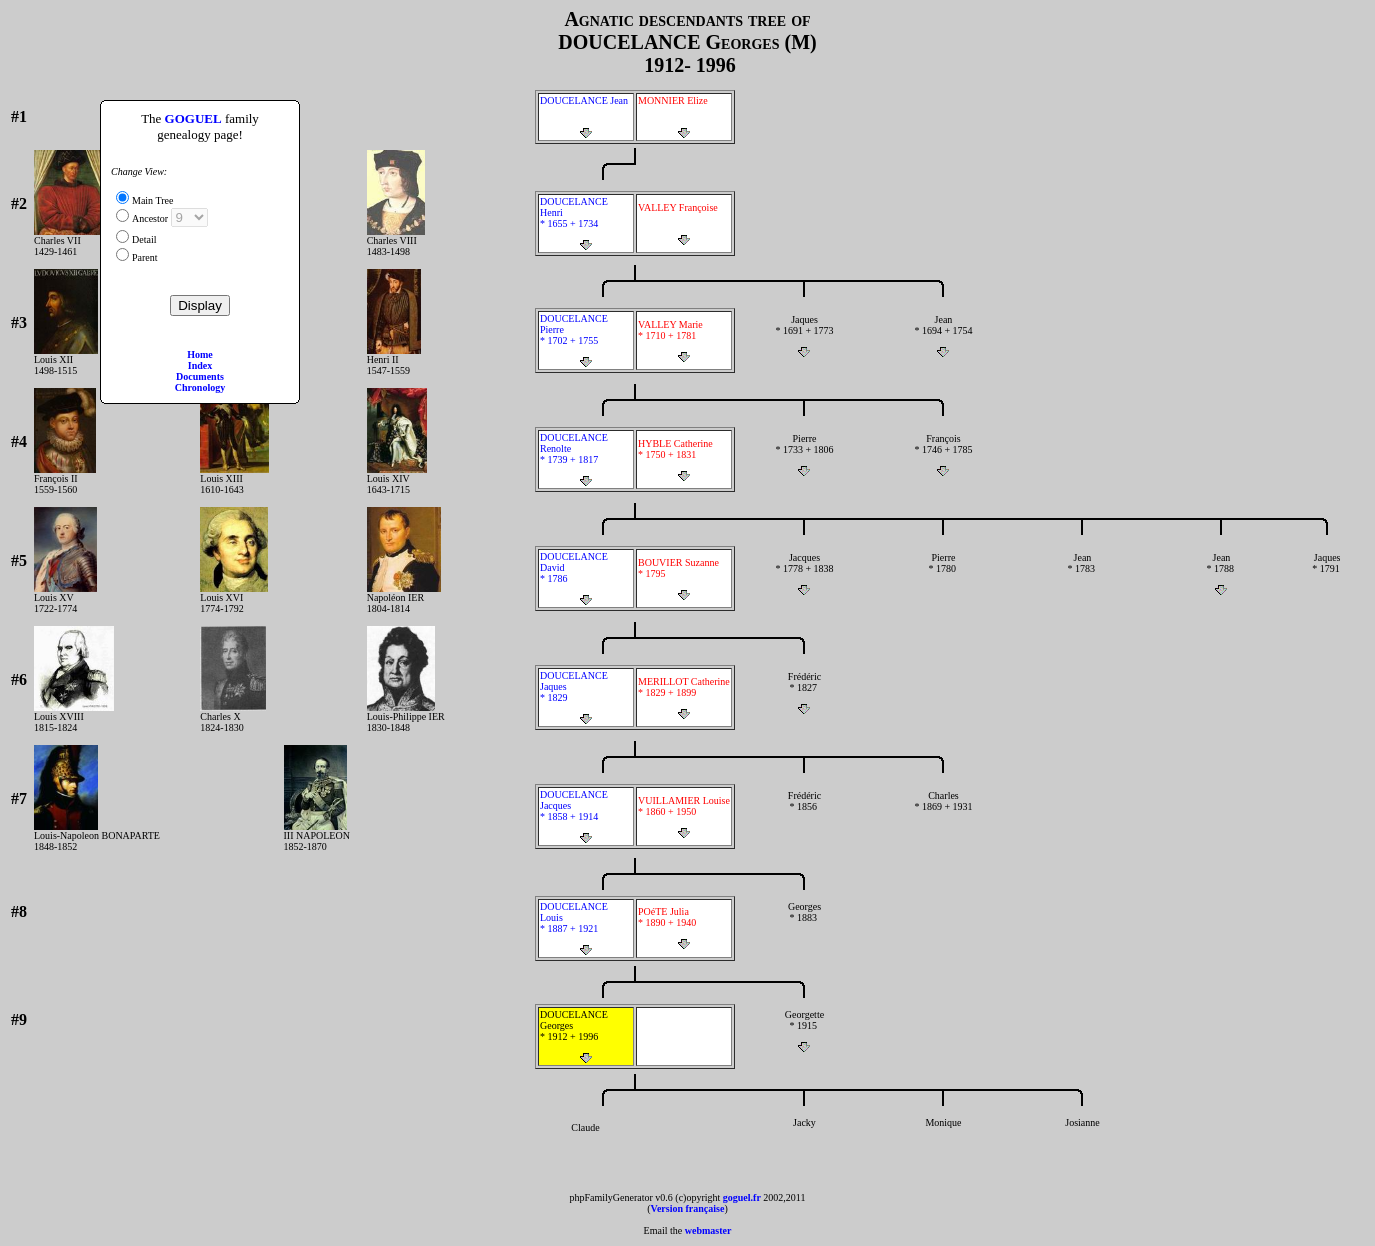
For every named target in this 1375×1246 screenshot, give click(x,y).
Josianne (1082, 1139)
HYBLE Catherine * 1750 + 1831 (684, 460)
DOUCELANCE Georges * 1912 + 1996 (586, 1036)
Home (200, 354)
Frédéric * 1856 (804, 812)
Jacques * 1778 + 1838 (804, 574)
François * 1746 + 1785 (943, 455)
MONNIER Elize (684, 117)
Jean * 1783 (1082, 574)
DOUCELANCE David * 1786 (586, 578)
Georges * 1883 (804, 923)
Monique (943, 1139)
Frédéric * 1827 (804, 693)
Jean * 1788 (1221, 574)
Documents (200, 376)
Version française (688, 1208)
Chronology (200, 387)
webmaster (708, 1230)
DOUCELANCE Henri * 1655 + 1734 (586, 223)
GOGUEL (193, 118)
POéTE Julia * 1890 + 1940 (684, 928)
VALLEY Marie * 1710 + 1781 (684, 341)
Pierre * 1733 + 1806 (804, 455)
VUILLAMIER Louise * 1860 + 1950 (684, 817)
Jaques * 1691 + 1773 (804, 336)
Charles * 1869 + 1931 (943, 812)
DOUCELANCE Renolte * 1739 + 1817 (586, 459)
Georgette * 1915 (804, 1031)
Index (200, 365)
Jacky (804, 1139)
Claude (585, 1144)
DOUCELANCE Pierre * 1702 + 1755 (586, 340)
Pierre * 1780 (943, 574)
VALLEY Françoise (684, 224)
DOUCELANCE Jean (586, 117)
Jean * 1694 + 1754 (943, 336)
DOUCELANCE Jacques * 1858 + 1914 (586, 816)
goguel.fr (742, 1197)
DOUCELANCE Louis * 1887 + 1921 (586, 928)
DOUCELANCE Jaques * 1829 (586, 697)
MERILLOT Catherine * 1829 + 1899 (684, 698)
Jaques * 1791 (1327, 574)
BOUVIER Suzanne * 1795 (684, 579)
